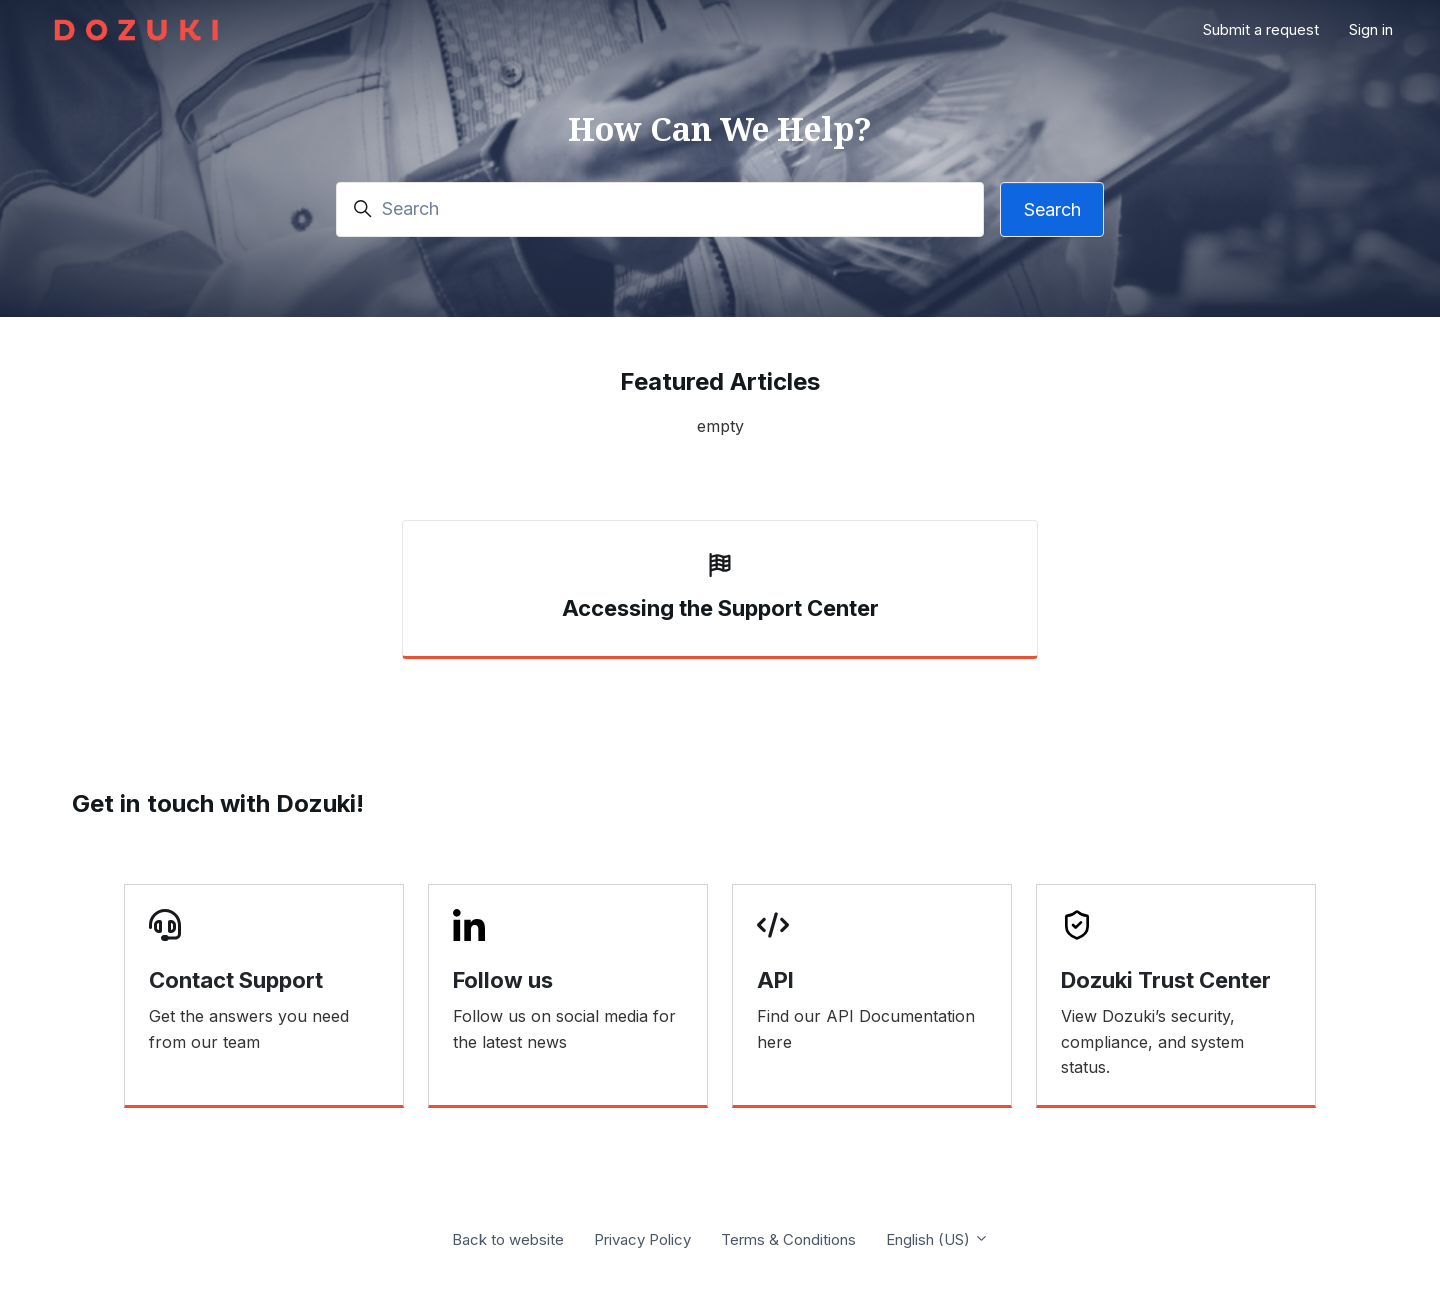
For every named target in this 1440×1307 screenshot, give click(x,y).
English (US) (937, 1239)
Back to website (508, 1239)
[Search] (660, 209)
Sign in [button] (1371, 29)
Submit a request (1261, 29)
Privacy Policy (642, 1239)
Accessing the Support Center (720, 608)
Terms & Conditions (788, 1239)
